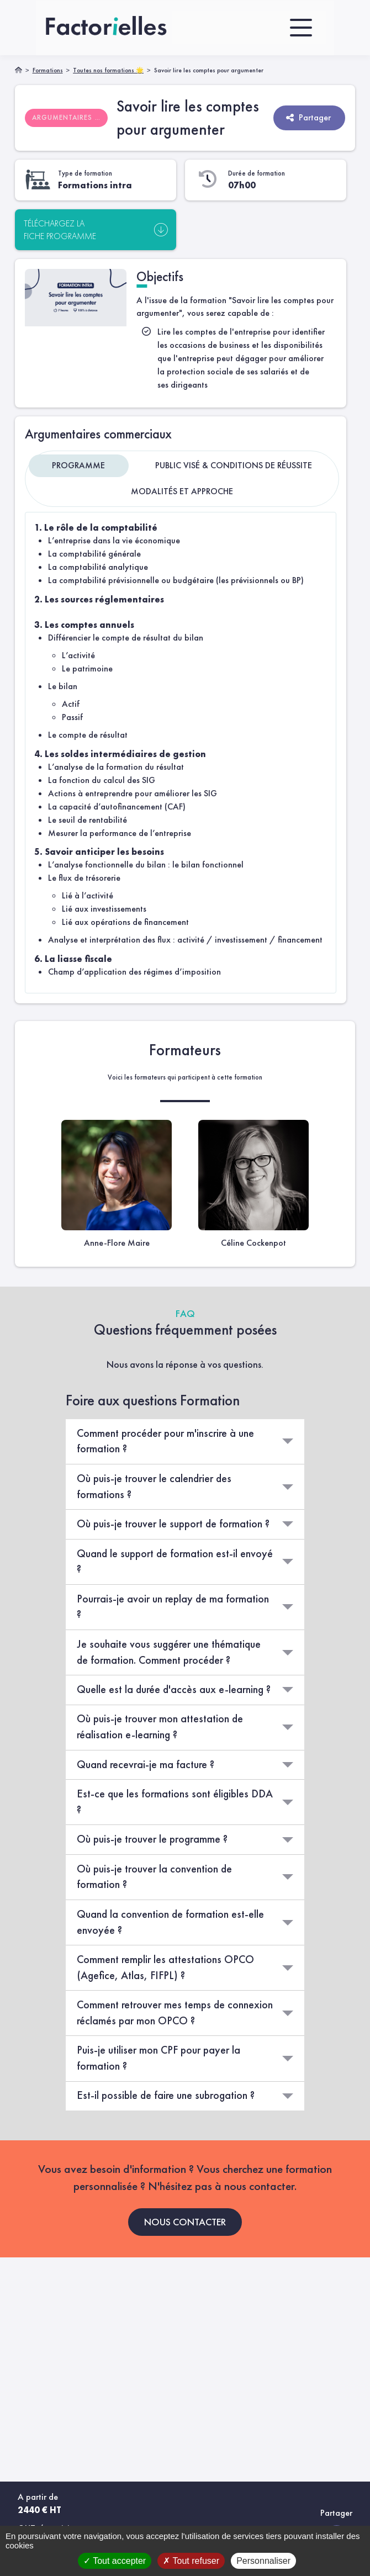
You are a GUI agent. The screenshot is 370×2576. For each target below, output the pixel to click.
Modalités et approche (182, 490)
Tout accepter (114, 2561)
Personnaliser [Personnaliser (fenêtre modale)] (263, 2561)
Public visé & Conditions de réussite (233, 464)
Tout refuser (191, 2561)
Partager (308, 117)
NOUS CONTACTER (185, 2221)
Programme (78, 464)
